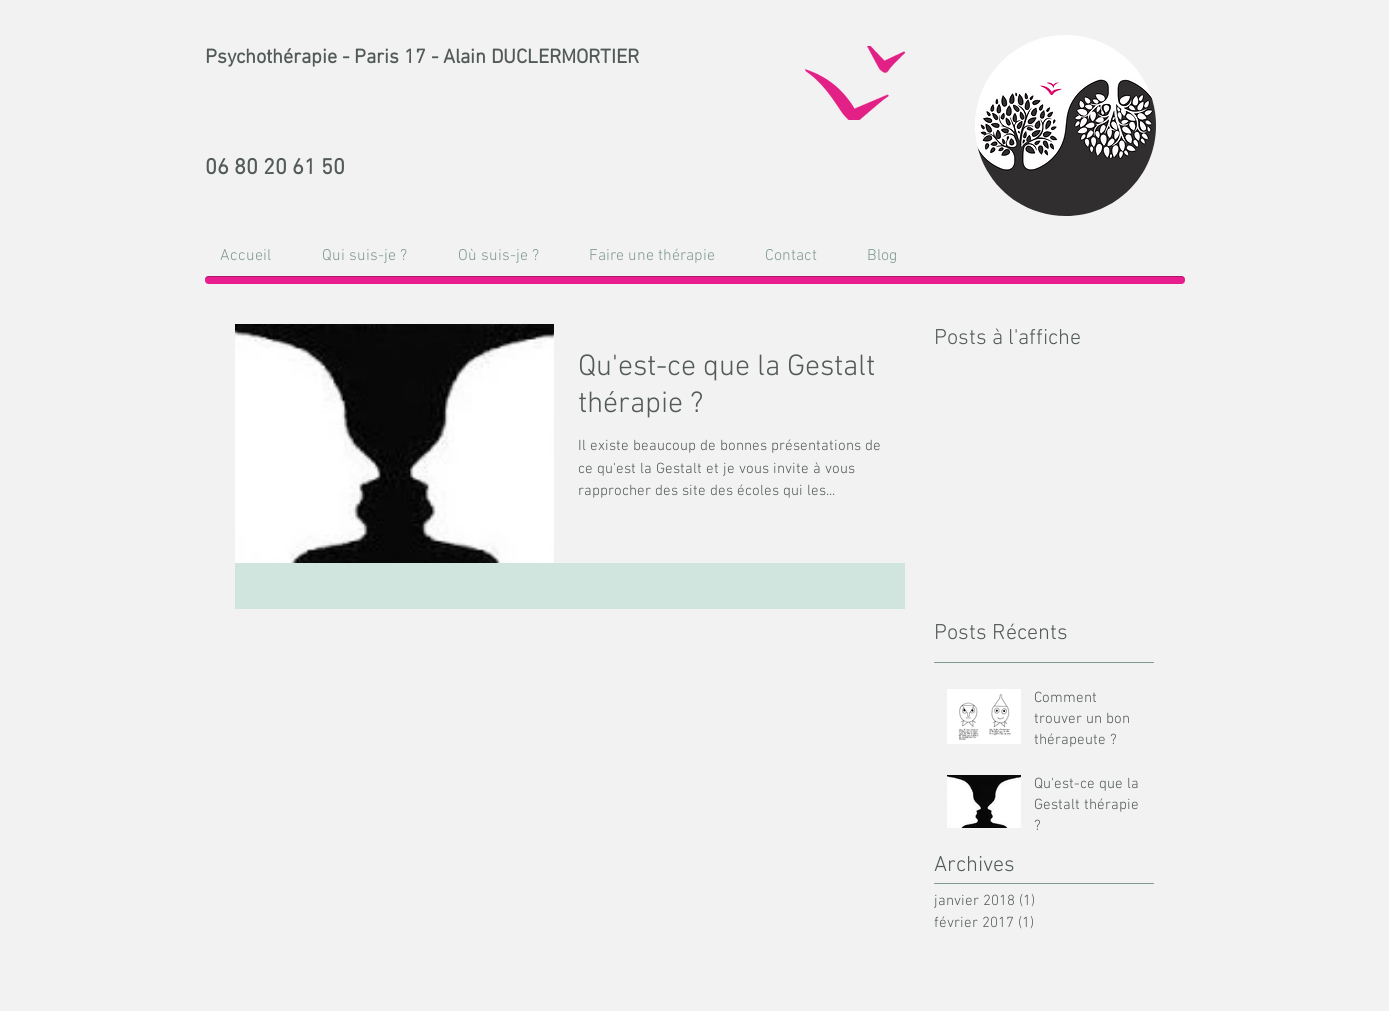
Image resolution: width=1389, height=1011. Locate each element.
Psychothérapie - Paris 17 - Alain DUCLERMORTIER (422, 58)
